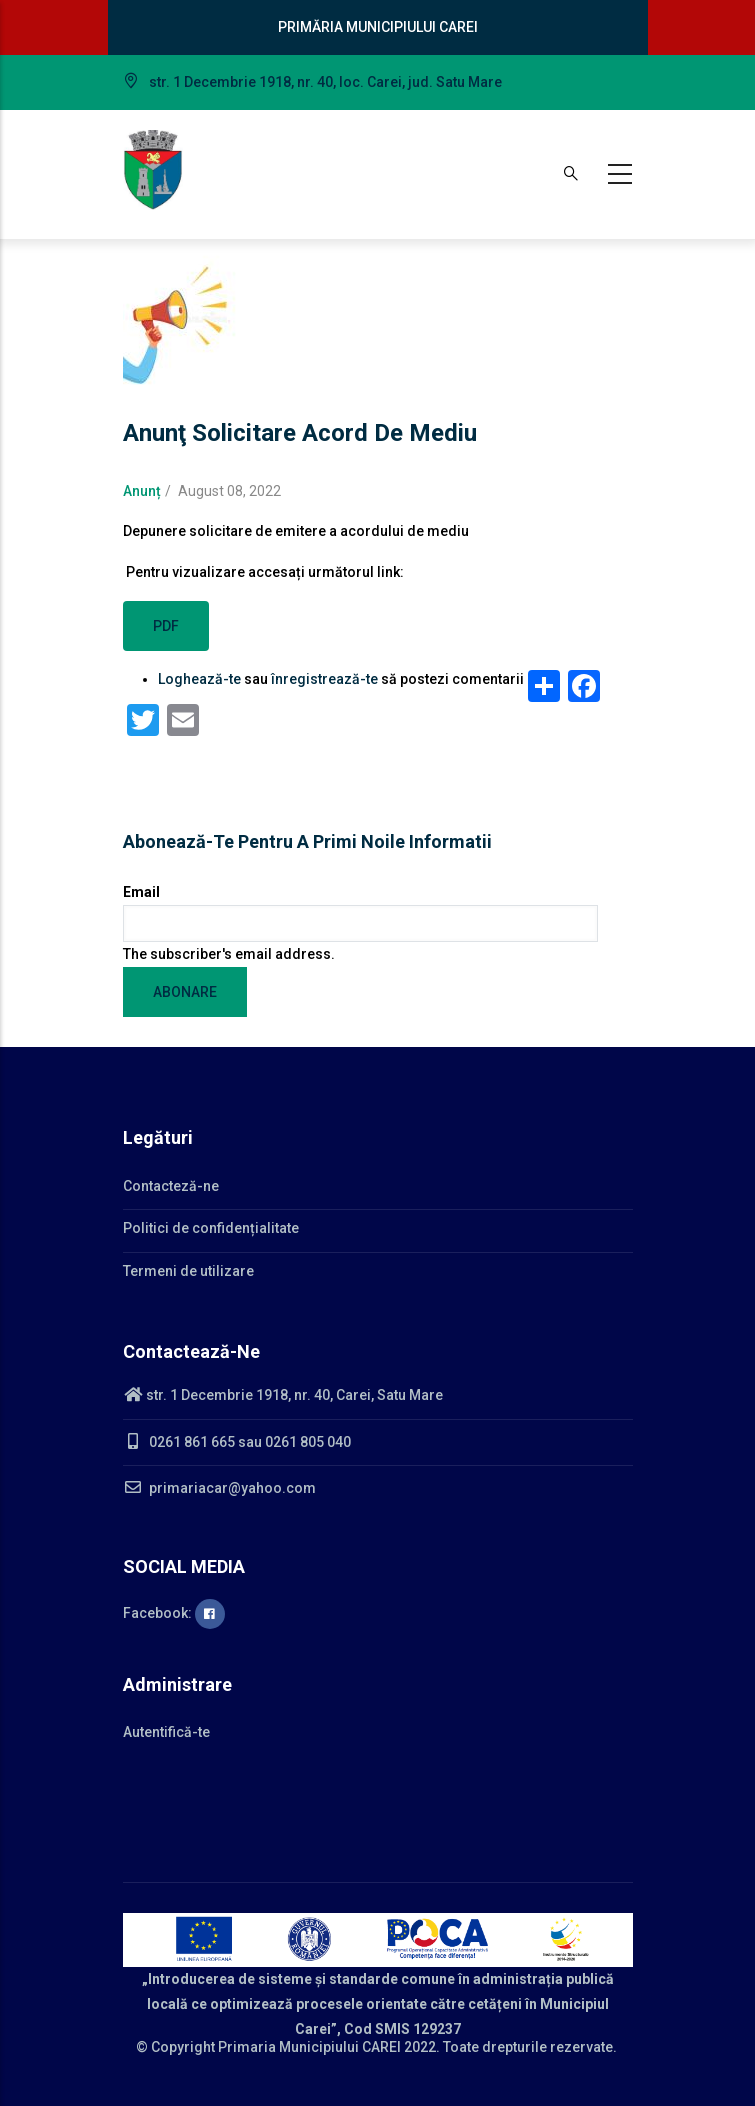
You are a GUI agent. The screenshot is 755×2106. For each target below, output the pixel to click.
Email (141, 892)
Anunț (142, 491)
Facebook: (174, 1613)
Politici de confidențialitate (211, 1228)
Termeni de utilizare (188, 1271)
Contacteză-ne (171, 1186)
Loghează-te (199, 679)
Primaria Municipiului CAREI (309, 2047)
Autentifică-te (166, 1732)
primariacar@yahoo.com (219, 1488)
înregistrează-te (324, 679)
